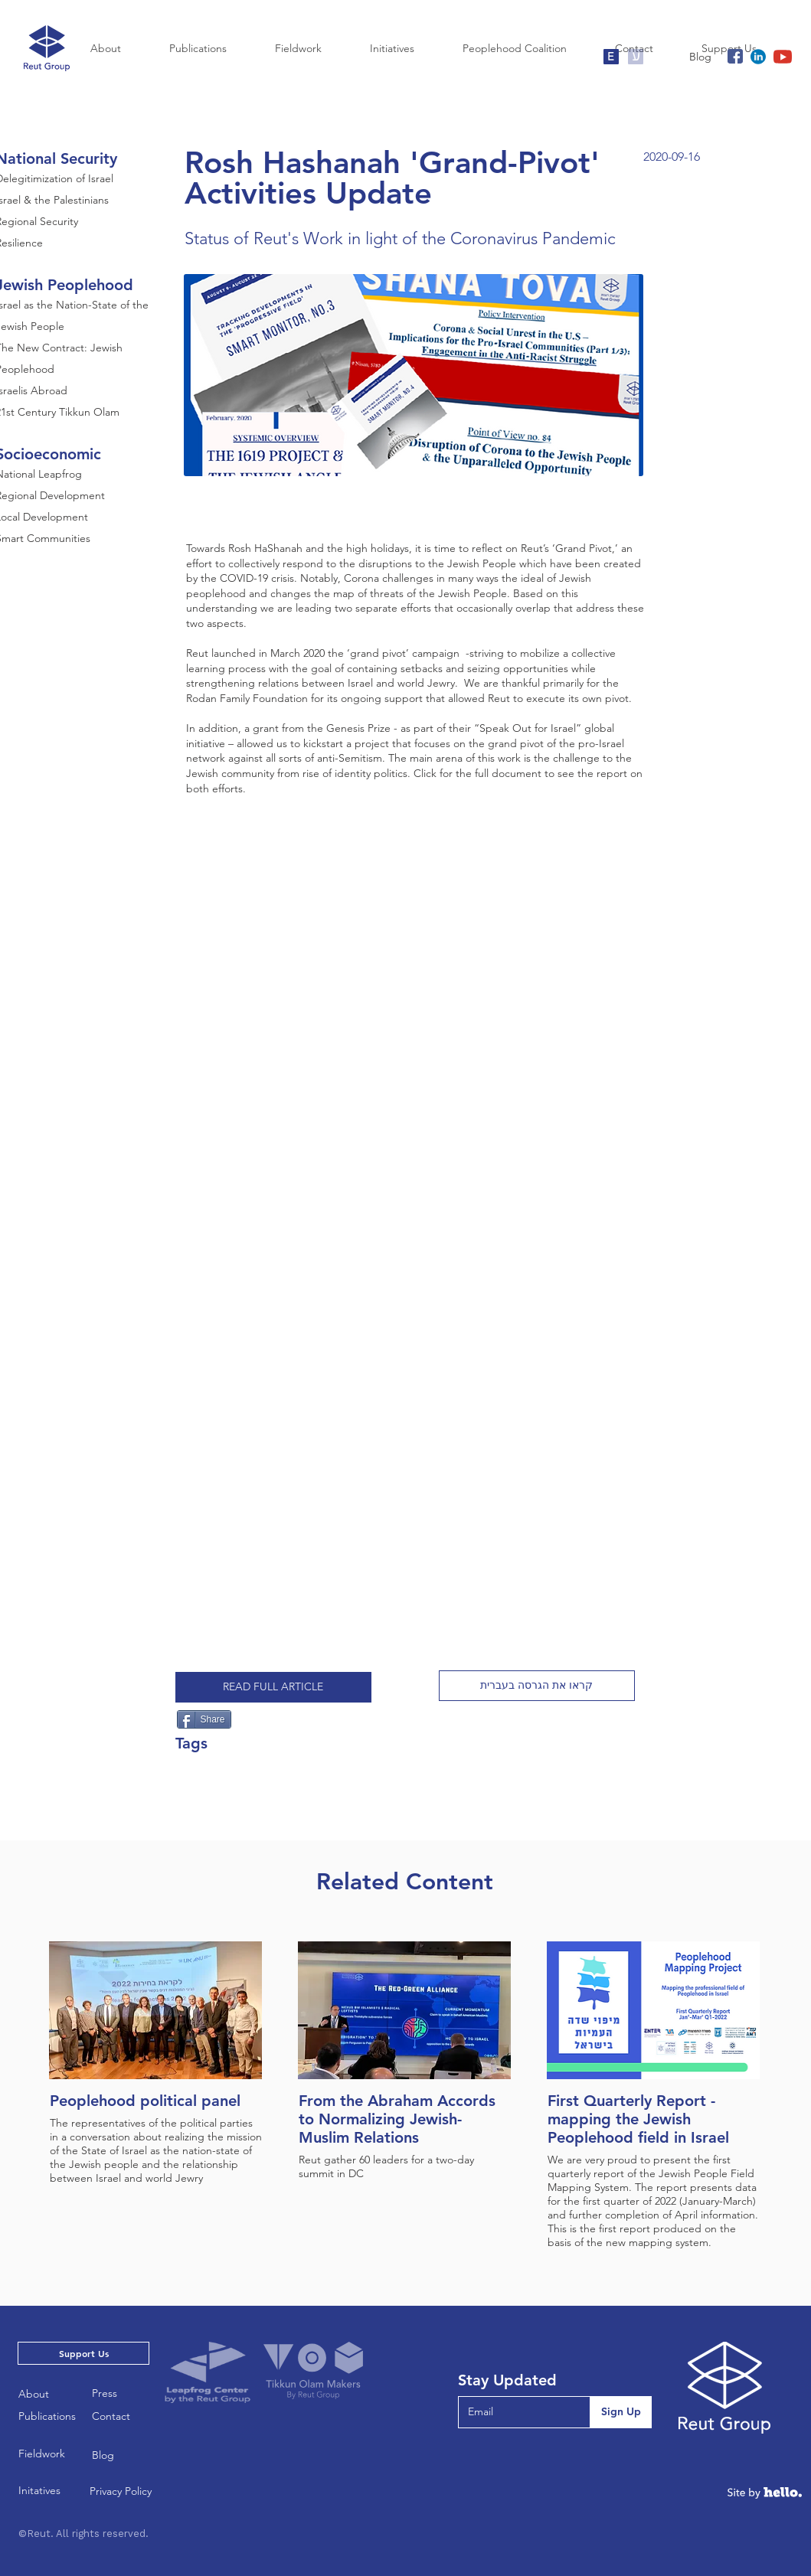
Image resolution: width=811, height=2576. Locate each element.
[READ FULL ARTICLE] (273, 1687)
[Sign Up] (621, 2412)
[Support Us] (83, 2353)
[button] (537, 1685)
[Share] (204, 1719)
